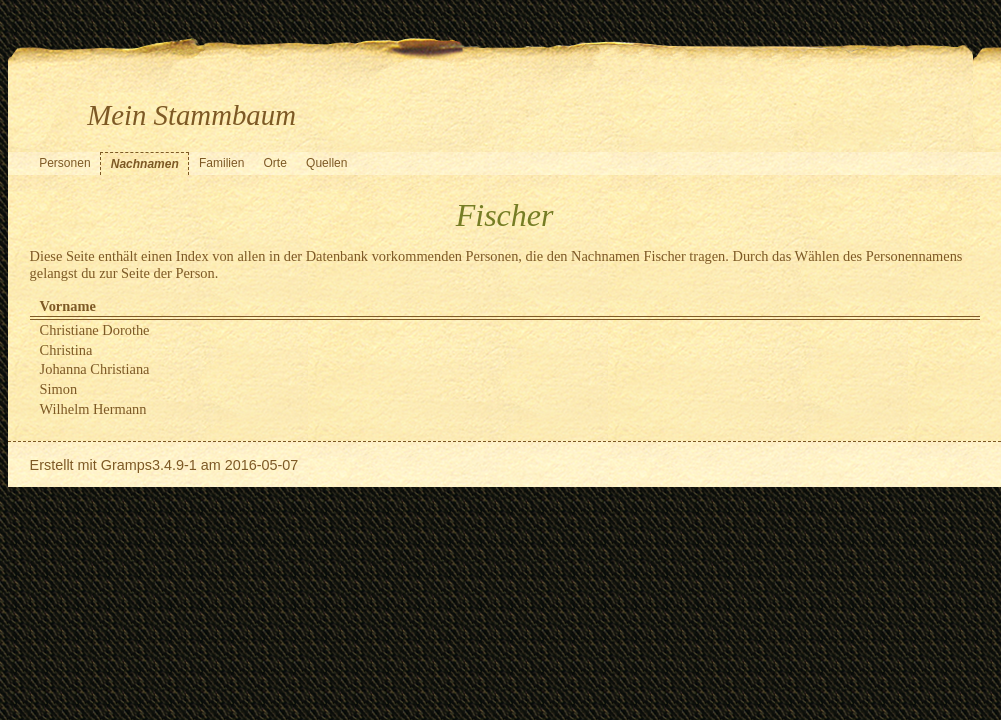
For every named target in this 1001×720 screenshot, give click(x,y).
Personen (64, 163)
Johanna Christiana (95, 369)
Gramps (126, 465)
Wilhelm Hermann (93, 409)
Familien (221, 163)
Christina (66, 350)
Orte (275, 163)
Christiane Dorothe (95, 330)
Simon (59, 389)
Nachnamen (145, 164)
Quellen (326, 163)
